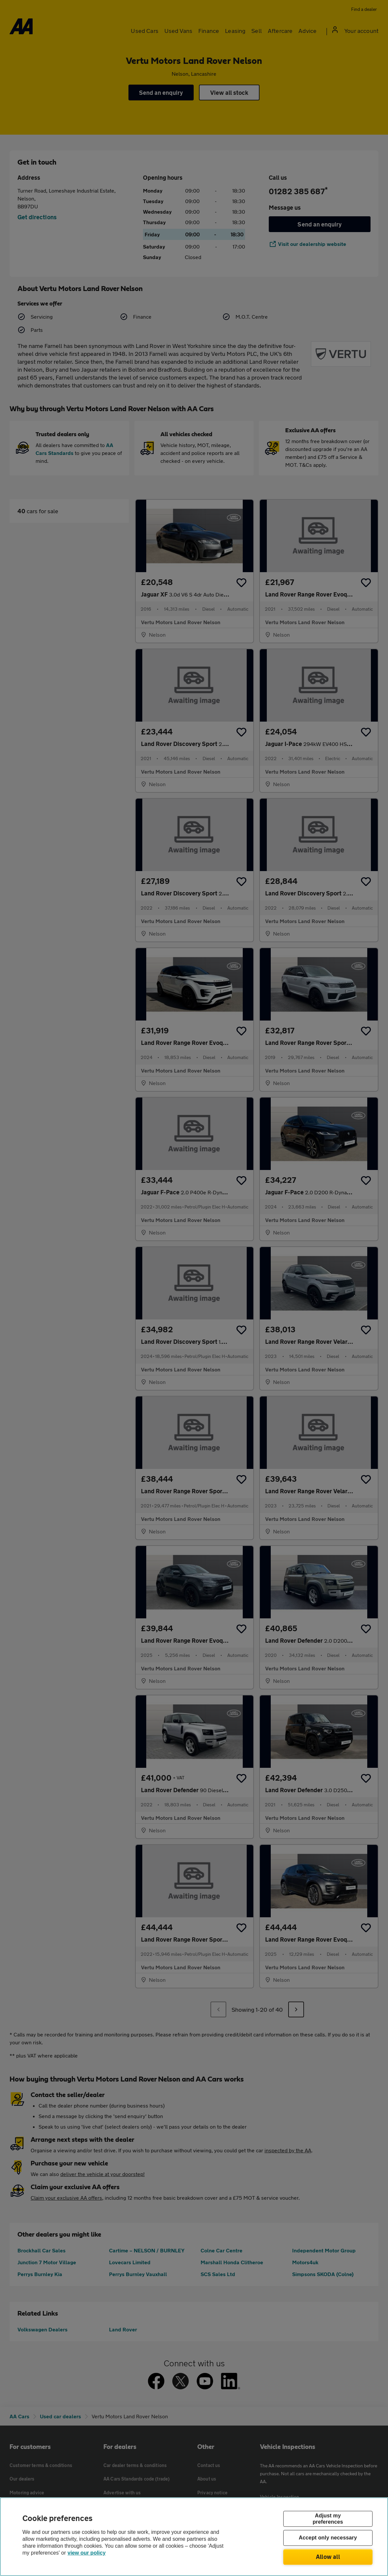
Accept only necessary (328, 2538)
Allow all (328, 2556)
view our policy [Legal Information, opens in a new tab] (87, 2553)
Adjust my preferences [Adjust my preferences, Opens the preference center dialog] (328, 2519)
